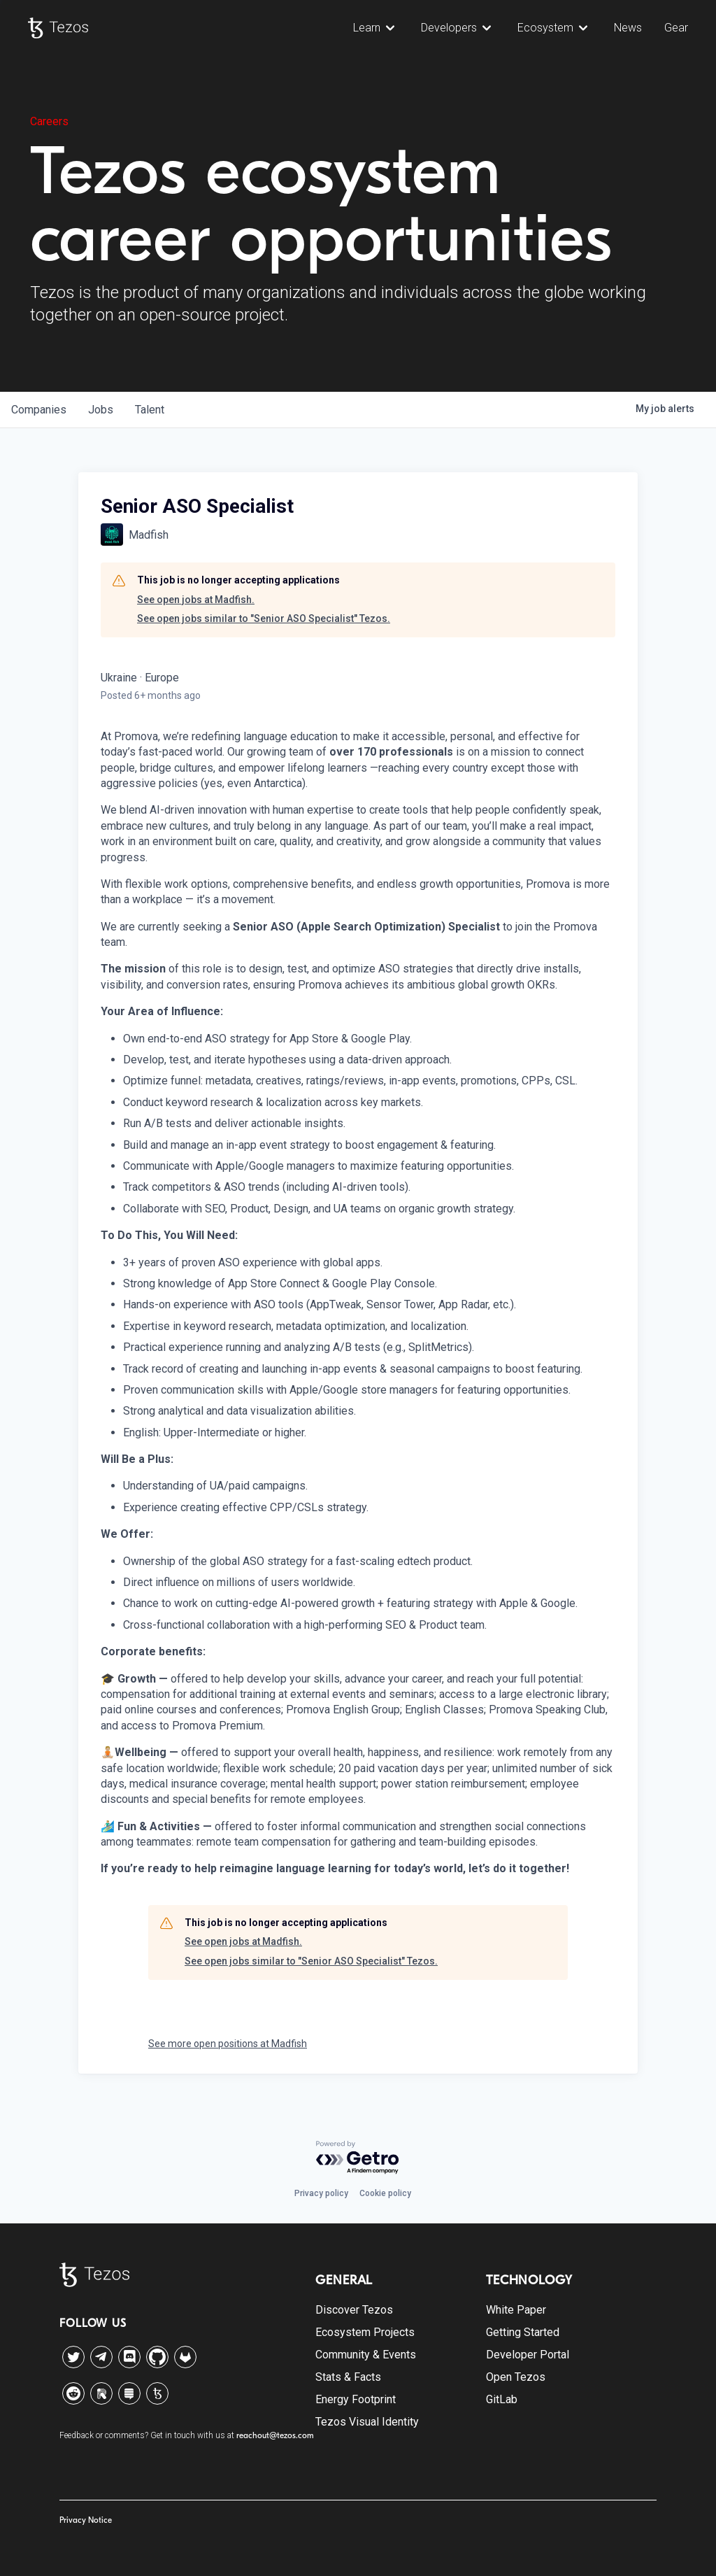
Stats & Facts (348, 2377)
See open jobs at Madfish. (196, 599)
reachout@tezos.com (275, 2435)
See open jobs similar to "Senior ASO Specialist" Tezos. (263, 618)
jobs (101, 409)
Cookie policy (385, 2193)
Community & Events (365, 2354)
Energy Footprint (355, 2399)
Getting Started (522, 2332)
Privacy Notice (85, 2520)
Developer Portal (527, 2354)
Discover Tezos (354, 2309)
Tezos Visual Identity (367, 2421)
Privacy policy (321, 2193)
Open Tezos (515, 2377)
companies (38, 409)
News (628, 27)
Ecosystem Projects (365, 2332)
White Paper (516, 2309)
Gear (676, 27)
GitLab (501, 2399)
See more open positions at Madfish (227, 2043)
